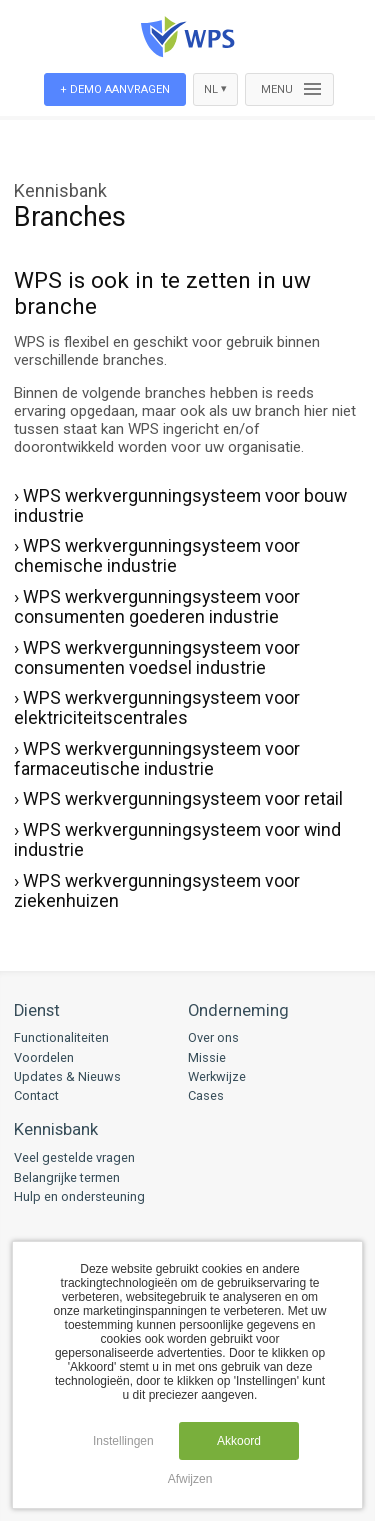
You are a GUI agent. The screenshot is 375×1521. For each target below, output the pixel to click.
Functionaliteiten (61, 1037)
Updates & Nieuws (67, 1076)
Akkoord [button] (239, 1441)
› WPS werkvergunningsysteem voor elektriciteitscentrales (157, 708)
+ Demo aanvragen (115, 89)
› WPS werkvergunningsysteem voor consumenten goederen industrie (157, 607)
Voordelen (44, 1057)
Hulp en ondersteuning (79, 1196)
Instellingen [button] (123, 1441)
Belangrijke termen (67, 1177)
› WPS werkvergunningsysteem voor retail (178, 799)
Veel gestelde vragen (74, 1157)
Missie (207, 1057)
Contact (36, 1095)
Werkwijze (217, 1076)
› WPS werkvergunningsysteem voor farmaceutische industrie (157, 759)
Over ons (213, 1037)
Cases (206, 1095)
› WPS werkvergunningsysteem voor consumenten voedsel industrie (157, 658)
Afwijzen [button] (190, 1479)
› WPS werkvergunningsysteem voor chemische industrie (157, 556)
